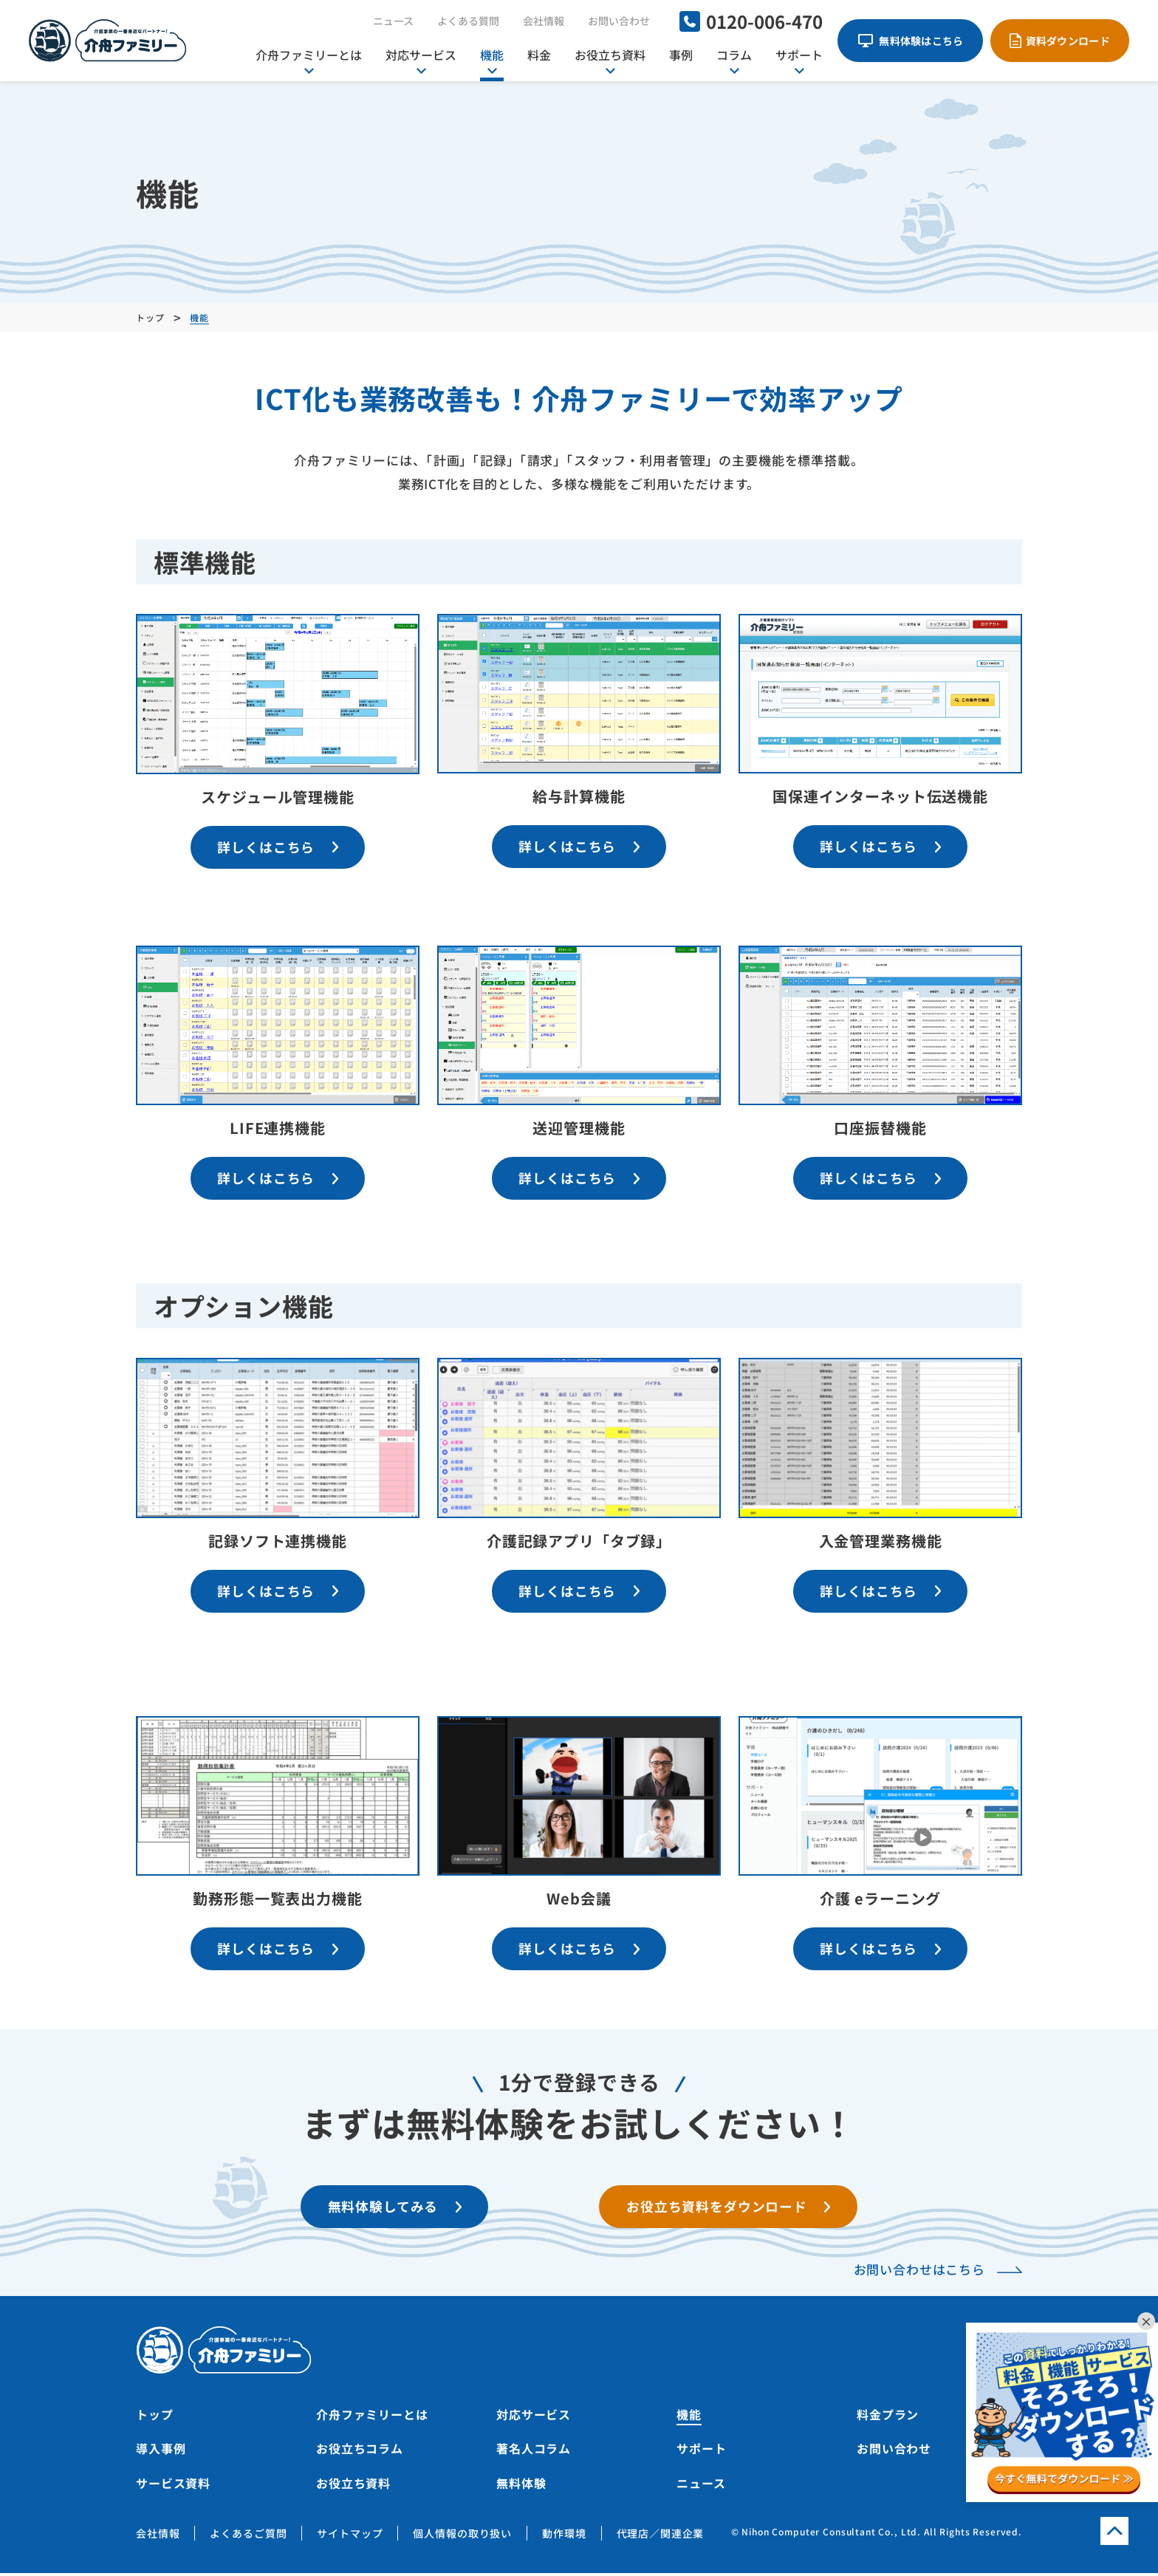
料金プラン (888, 2417)
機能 (492, 55)
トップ (155, 2417)
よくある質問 (468, 20)
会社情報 (543, 20)
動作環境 (564, 2536)
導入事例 (160, 2452)
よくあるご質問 (248, 2536)
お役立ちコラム (359, 2452)
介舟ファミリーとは (309, 55)
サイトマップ (350, 2536)
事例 (681, 55)
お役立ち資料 (610, 55)
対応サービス (421, 55)
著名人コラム (533, 2452)
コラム (734, 55)
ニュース (393, 20)
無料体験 (521, 2486)
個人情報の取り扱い (462, 2536)
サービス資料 (173, 2486)
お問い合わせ (619, 20)
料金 (539, 55)
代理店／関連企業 (661, 2536)
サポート (799, 55)
